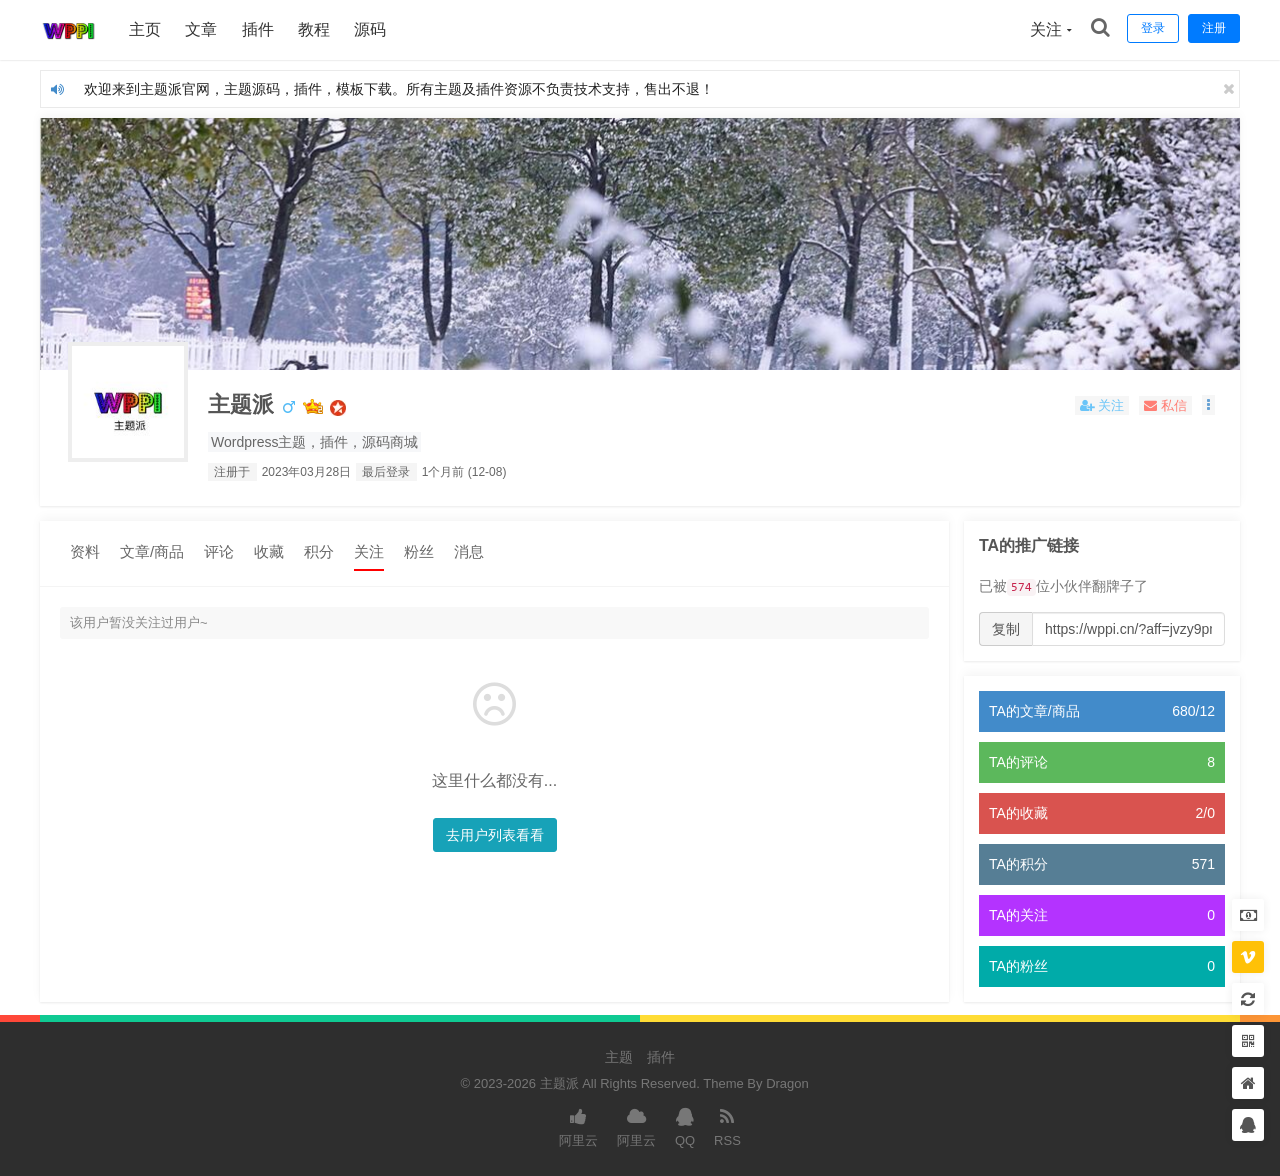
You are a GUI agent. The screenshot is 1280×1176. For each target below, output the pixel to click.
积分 (319, 551)
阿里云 (578, 1126)
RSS (727, 1126)
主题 (619, 1058)
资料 (85, 551)
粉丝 (419, 551)
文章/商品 (152, 551)
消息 (469, 551)
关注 (369, 551)
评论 (219, 551)
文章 (202, 29)
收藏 (269, 551)
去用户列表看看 (490, 835)
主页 (146, 29)
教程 (315, 29)
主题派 (244, 405)
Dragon (787, 1084)
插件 (259, 29)
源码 (372, 29)
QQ (685, 1126)
